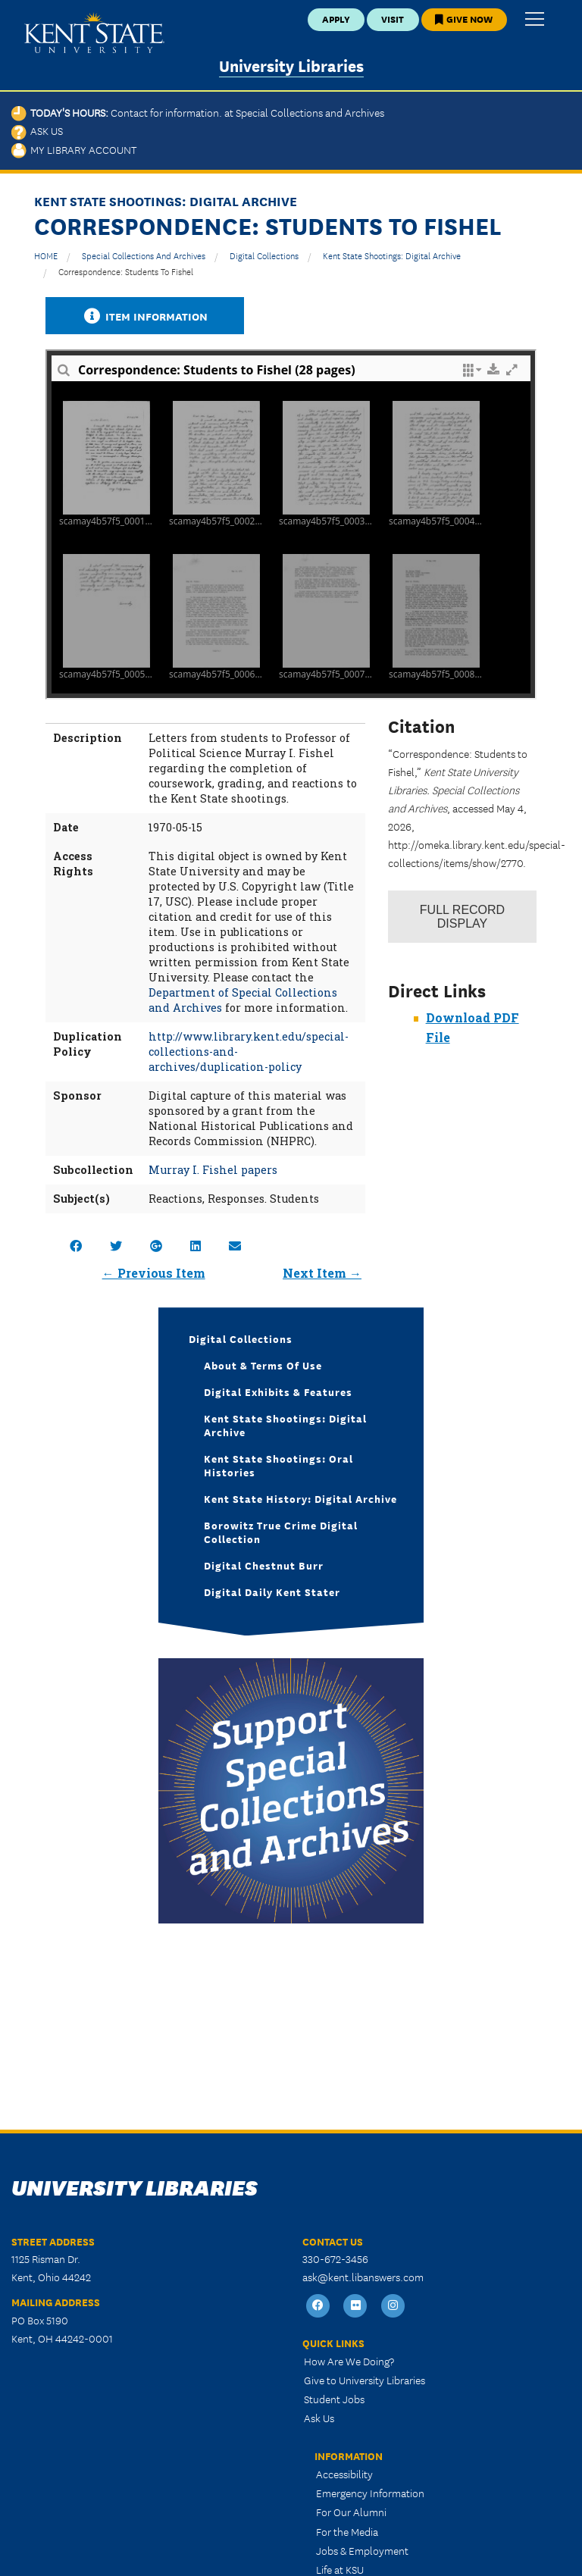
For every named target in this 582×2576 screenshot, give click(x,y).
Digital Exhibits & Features (278, 1391)
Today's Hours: (197, 112)
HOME (46, 255)
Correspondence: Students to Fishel (125, 271)
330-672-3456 (335, 2258)
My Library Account (73, 149)
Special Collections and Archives (143, 255)
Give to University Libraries (364, 2379)
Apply (336, 19)
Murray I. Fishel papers (213, 1170)
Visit (392, 19)
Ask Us (37, 130)
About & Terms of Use (263, 1365)
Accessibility (344, 2473)
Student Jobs (334, 2398)
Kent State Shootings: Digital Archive (392, 255)
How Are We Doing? (349, 2360)
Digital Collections (264, 255)
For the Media (347, 2531)
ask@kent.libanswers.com (363, 2276)
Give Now (464, 19)
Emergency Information (370, 2492)
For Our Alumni (351, 2511)
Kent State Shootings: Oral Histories (278, 1465)
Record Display (462, 916)
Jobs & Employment (362, 2550)
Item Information (145, 315)
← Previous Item (153, 1273)
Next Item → (322, 1273)
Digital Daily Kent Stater (272, 1591)
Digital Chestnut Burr (264, 1565)
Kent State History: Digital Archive (300, 1498)
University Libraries (291, 65)
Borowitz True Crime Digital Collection (281, 1531)
